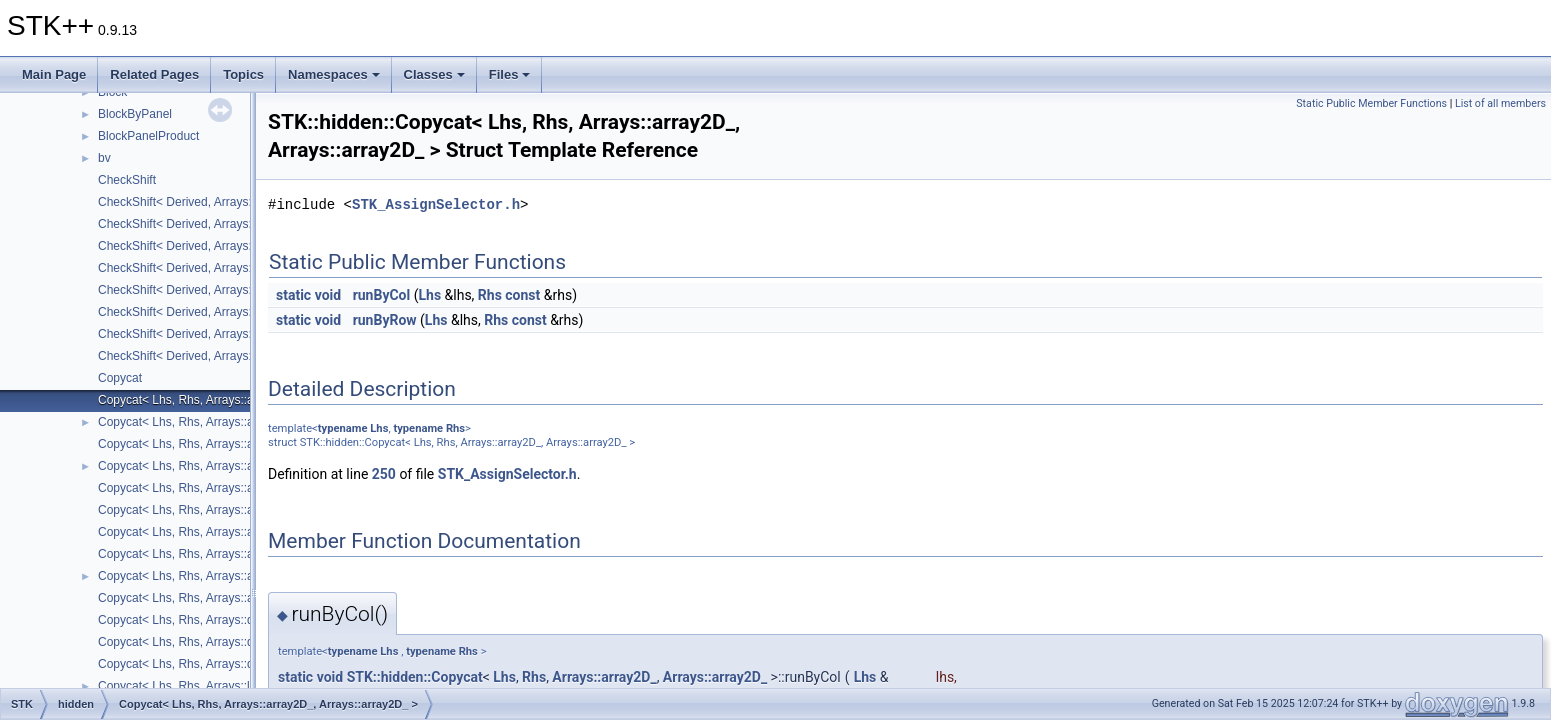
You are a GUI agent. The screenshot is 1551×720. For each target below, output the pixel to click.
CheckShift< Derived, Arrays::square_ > (203, 312)
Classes (434, 74)
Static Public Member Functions (1371, 103)
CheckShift (127, 180)
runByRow (385, 320)
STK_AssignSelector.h (436, 204)
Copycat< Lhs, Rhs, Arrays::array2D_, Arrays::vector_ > (245, 598)
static (293, 295)
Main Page (54, 74)
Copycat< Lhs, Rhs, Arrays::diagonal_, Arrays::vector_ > (247, 664)
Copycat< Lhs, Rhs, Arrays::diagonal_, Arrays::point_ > (244, 642)
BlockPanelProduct (148, 136)
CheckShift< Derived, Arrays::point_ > (198, 290)
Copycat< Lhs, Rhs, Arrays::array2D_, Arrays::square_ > (247, 510)
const (522, 295)
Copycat (120, 378)
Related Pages (154, 74)
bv (104, 158)
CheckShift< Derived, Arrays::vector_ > (201, 356)
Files (510, 74)
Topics (243, 74)
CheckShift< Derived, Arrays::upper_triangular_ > (228, 334)
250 (384, 474)
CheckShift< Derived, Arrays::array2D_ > (206, 202)
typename (343, 428)
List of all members (1500, 103)
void (328, 295)
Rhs (490, 295)
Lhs (429, 295)
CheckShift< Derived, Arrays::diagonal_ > (207, 224)
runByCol (382, 295)
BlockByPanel (135, 114)
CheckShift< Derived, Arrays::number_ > (205, 268)
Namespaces (334, 74)
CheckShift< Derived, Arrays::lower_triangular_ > (227, 246)
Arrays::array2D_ (604, 677)
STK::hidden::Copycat (415, 677)
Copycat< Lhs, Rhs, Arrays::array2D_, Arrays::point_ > (242, 488)
